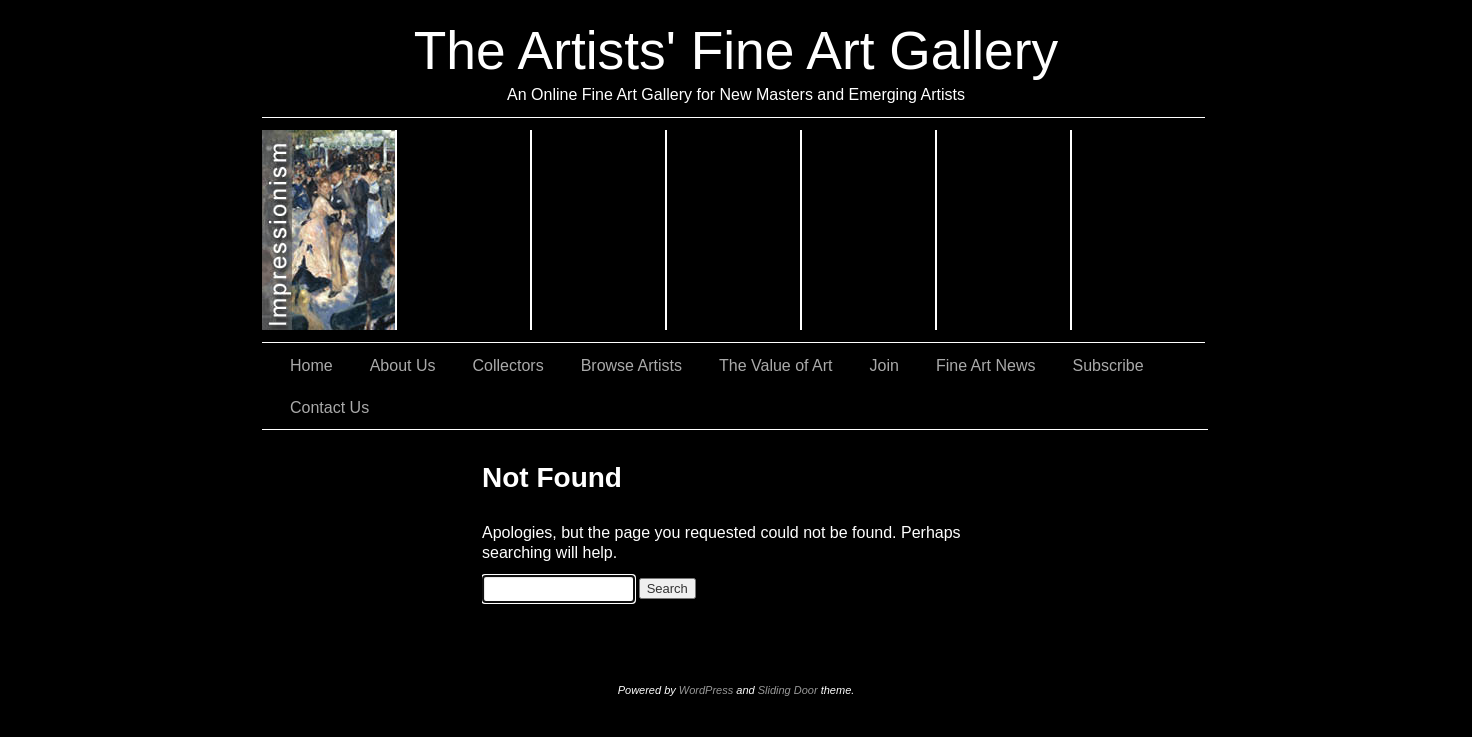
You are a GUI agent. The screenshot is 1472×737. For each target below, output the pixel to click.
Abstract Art (734, 230)
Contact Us (329, 407)
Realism (599, 230)
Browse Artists (631, 365)
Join (884, 365)
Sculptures (1138, 230)
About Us (403, 365)
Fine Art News (986, 365)
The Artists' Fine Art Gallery (736, 50)
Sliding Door (788, 690)
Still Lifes (869, 230)
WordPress (706, 690)
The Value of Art (776, 365)
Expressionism (464, 230)
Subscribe (1108, 365)
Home (311, 365)
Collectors (508, 365)
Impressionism (329, 230)
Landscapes (1004, 230)
